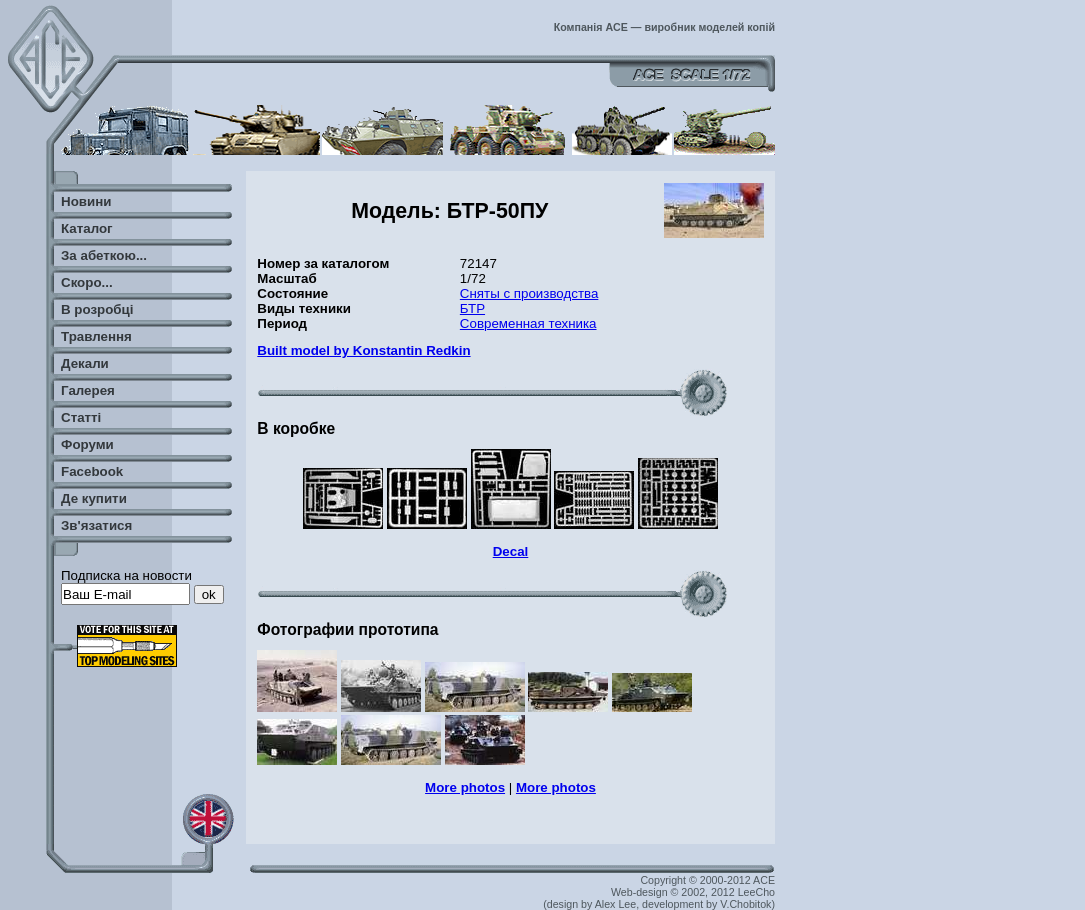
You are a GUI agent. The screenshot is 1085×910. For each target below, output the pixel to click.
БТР (472, 308)
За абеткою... (104, 255)
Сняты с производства (529, 293)
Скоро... (87, 282)
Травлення (96, 336)
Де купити (94, 498)
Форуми (87, 444)
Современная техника (528, 323)
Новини (86, 201)
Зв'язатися (96, 525)
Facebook (92, 471)
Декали (85, 363)
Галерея (88, 390)
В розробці (97, 309)
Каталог (87, 228)
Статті (81, 417)
